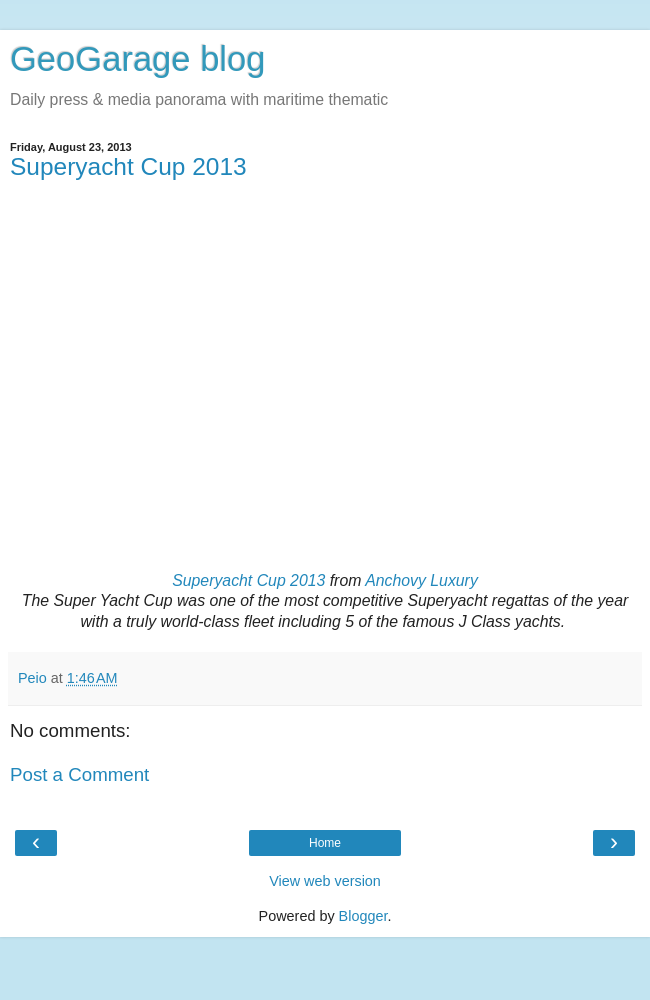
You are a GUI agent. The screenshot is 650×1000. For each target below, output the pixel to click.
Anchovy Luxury (421, 580)
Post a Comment (79, 774)
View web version (325, 881)
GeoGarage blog (137, 59)
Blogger (363, 916)
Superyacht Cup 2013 (128, 166)
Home (325, 843)
